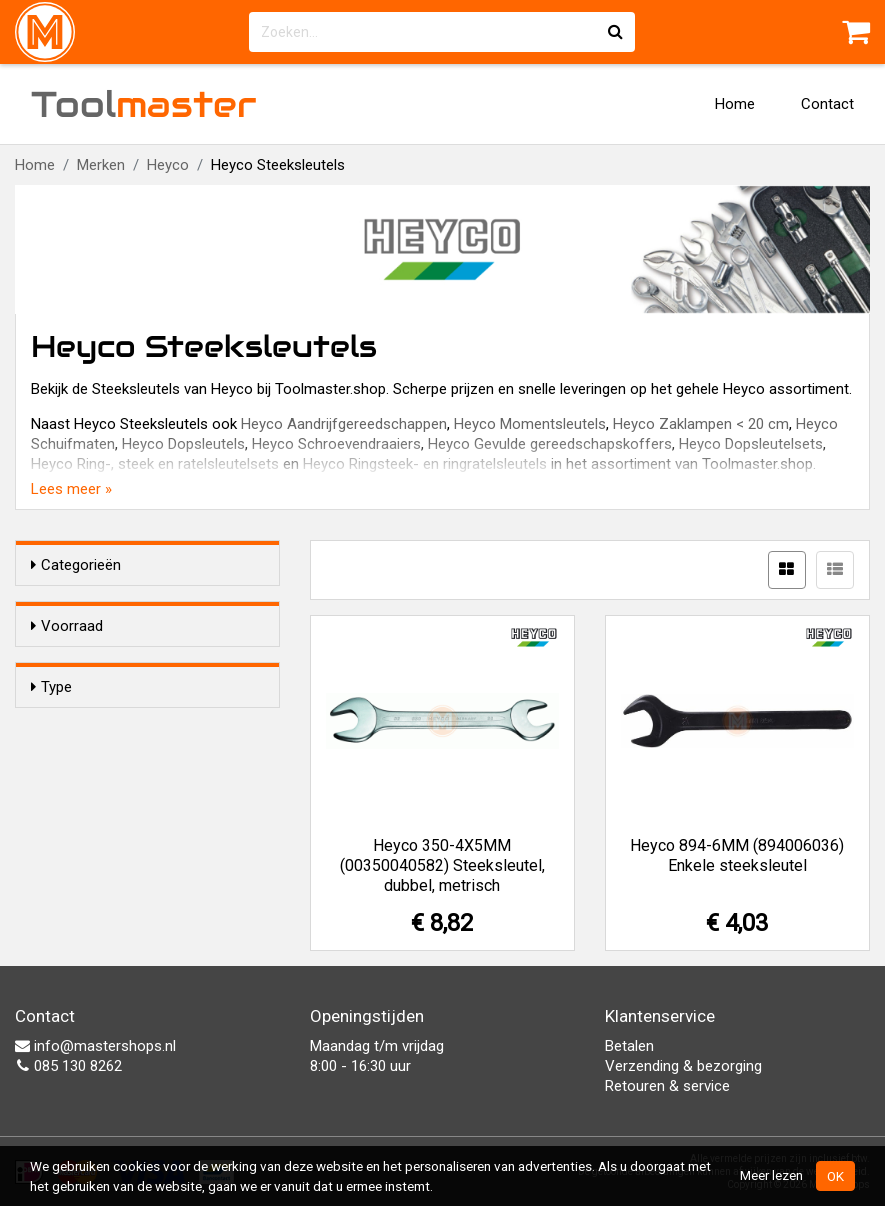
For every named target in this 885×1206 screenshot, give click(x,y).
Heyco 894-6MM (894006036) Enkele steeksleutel (737, 855)
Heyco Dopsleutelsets (751, 444)
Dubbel (93, 787)
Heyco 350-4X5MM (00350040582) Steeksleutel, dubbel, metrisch (442, 865)
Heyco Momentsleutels (530, 424)
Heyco (168, 165)
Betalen (629, 1046)
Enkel (88, 761)
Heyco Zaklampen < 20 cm (701, 424)
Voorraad (67, 626)
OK (835, 1176)
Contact (827, 104)
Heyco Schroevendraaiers (336, 444)
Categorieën (76, 565)
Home (735, 104)
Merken (101, 165)
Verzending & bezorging (683, 1066)
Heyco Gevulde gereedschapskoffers (550, 444)
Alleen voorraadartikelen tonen (161, 664)
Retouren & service (667, 1086)
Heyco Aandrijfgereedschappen (344, 424)
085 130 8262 (68, 1066)
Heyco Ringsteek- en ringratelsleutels (425, 464)
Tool (144, 104)
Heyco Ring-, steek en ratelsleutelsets (155, 464)
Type (51, 723)
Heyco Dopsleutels (183, 444)
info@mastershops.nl (95, 1046)
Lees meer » (71, 489)
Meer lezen (771, 1175)
